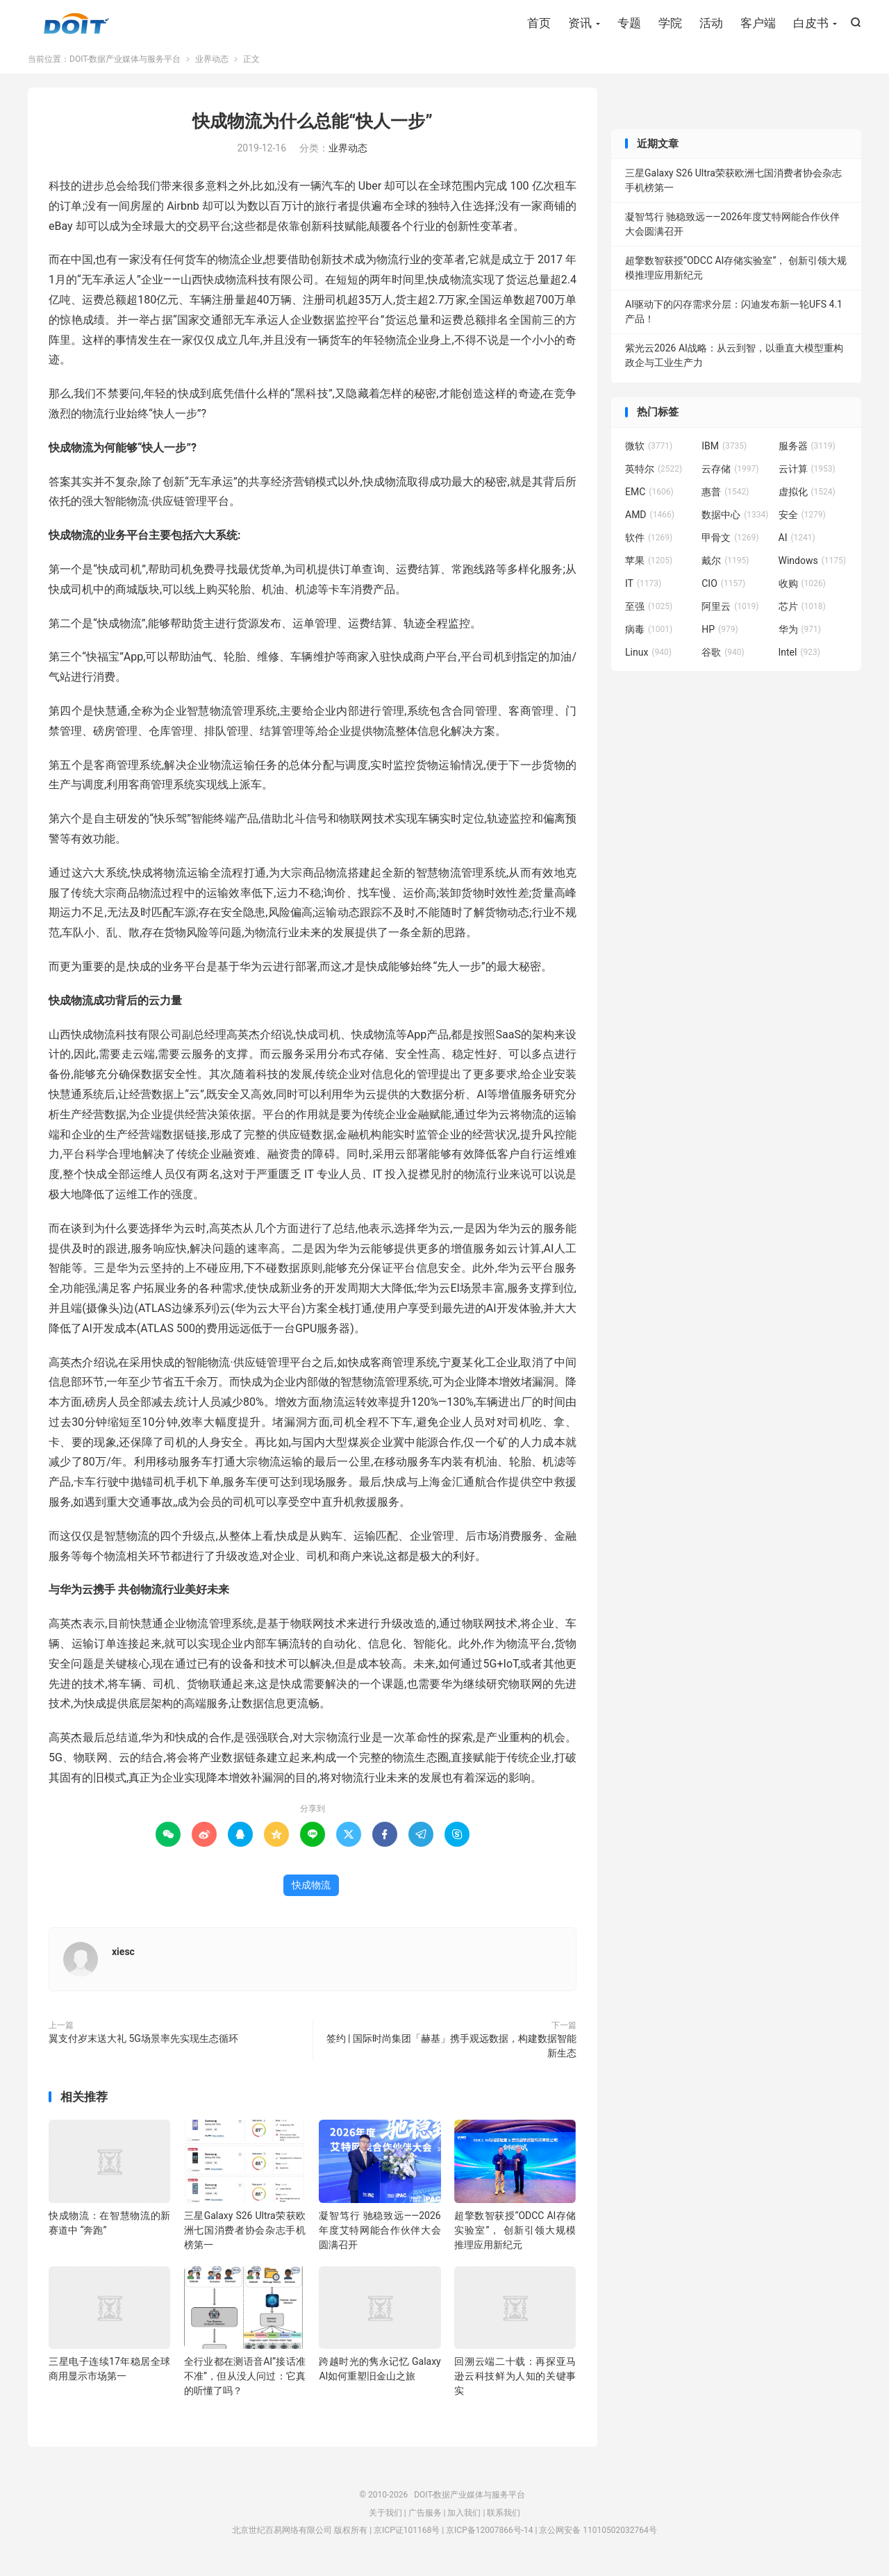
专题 (629, 24)
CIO (723, 589)
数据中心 (734, 520)
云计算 (807, 475)
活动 (711, 24)
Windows (812, 566)
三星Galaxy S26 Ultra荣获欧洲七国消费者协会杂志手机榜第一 (245, 2236)
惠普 (725, 498)
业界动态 (212, 65)
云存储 (729, 475)
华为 (800, 635)
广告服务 (425, 2519)
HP (719, 635)
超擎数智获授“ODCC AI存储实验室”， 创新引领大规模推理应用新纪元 (515, 2236)
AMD (649, 520)
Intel (799, 658)
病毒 (648, 635)
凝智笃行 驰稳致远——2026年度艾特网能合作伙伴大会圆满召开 (379, 2236)
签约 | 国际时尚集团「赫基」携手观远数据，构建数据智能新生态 (451, 2052)
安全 (802, 520)
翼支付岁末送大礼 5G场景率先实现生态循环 (143, 2044)
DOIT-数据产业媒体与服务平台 (76, 25)
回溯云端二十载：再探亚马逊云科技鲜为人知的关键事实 (515, 2383)
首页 (539, 24)
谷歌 (723, 658)
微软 (648, 452)
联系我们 (503, 2519)
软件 (648, 543)
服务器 (807, 452)
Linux (648, 658)
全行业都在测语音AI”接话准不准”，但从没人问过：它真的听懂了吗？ (245, 2383)
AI (797, 543)
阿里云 (729, 612)
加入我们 (464, 2519)
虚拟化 (807, 498)
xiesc (123, 1957)
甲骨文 (729, 543)
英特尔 (653, 475)
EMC (649, 498)
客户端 (758, 24)
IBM (724, 452)
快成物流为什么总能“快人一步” (312, 127)
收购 (802, 589)
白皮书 (811, 24)
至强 (648, 612)
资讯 (580, 24)
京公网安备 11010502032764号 (597, 2537)
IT (643, 589)
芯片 (802, 612)
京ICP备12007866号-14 (489, 2537)
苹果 (648, 566)
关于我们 (385, 2519)
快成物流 (311, 1891)
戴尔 (725, 566)
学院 (670, 24)
